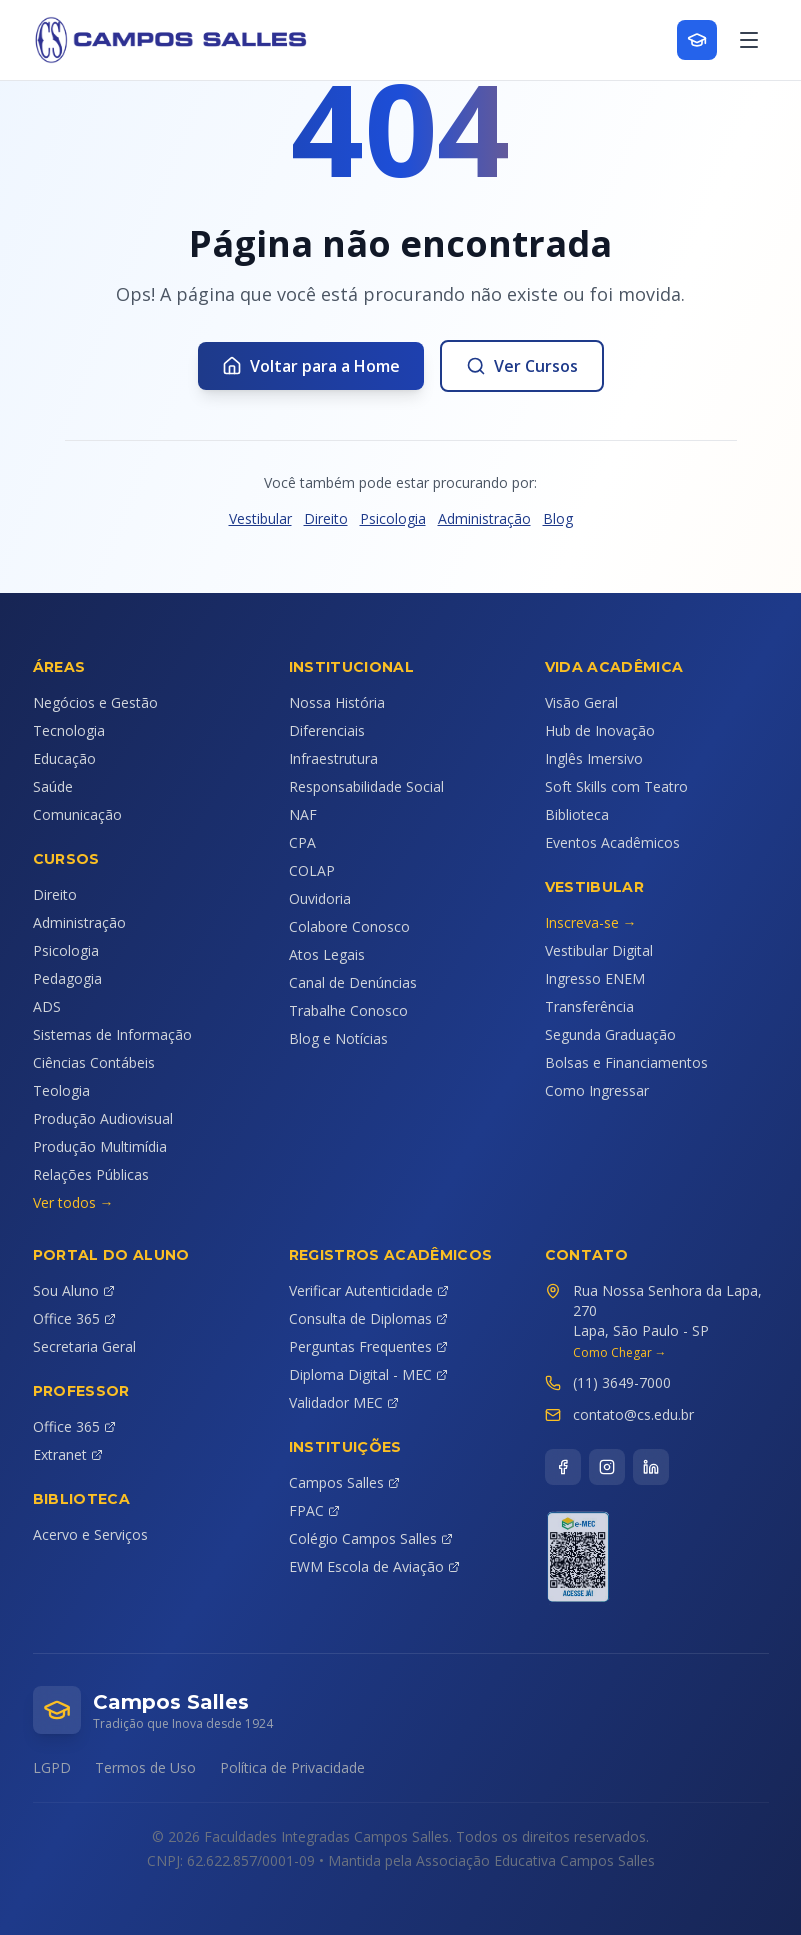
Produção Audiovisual (103, 1118)
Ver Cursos (522, 366)
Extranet (68, 1454)
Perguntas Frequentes (368, 1346)
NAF (303, 814)
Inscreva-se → (591, 922)
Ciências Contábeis (94, 1062)
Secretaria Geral (84, 1346)
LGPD (52, 1767)
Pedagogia (67, 978)
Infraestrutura (333, 758)
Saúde (53, 786)
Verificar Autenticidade (369, 1290)
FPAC (314, 1510)
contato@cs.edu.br (633, 1414)
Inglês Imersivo (594, 758)
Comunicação (77, 814)
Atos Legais (327, 954)
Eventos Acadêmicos (612, 842)
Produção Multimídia (100, 1146)
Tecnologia (69, 730)
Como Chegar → (620, 1353)
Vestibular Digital (599, 950)
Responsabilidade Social (366, 786)
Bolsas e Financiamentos (626, 1062)
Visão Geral (581, 702)
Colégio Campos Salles (371, 1538)
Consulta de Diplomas (368, 1318)
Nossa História (337, 702)
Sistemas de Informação (112, 1034)
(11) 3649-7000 (622, 1382)
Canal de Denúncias (353, 982)
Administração (484, 518)
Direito (326, 518)
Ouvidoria (320, 898)
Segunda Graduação (610, 1034)
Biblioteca (577, 814)
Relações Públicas (91, 1174)
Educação (64, 758)
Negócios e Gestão (95, 702)
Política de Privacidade (292, 1767)
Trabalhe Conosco (348, 1010)
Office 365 (74, 1318)
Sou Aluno (74, 1290)
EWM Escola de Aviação (374, 1566)
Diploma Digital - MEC (368, 1374)
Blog (558, 518)
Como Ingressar (597, 1090)
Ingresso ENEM (595, 978)
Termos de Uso (145, 1767)
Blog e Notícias (338, 1038)
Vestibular (260, 518)
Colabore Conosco (349, 926)
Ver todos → (73, 1202)
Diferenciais (327, 730)
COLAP (312, 870)
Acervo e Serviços (90, 1534)
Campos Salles (344, 1482)
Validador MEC (344, 1402)
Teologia (61, 1090)
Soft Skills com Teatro (616, 786)
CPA (302, 842)
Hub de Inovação (600, 730)
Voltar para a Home (311, 366)
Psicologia (393, 518)
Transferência (589, 1006)
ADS (47, 1006)
